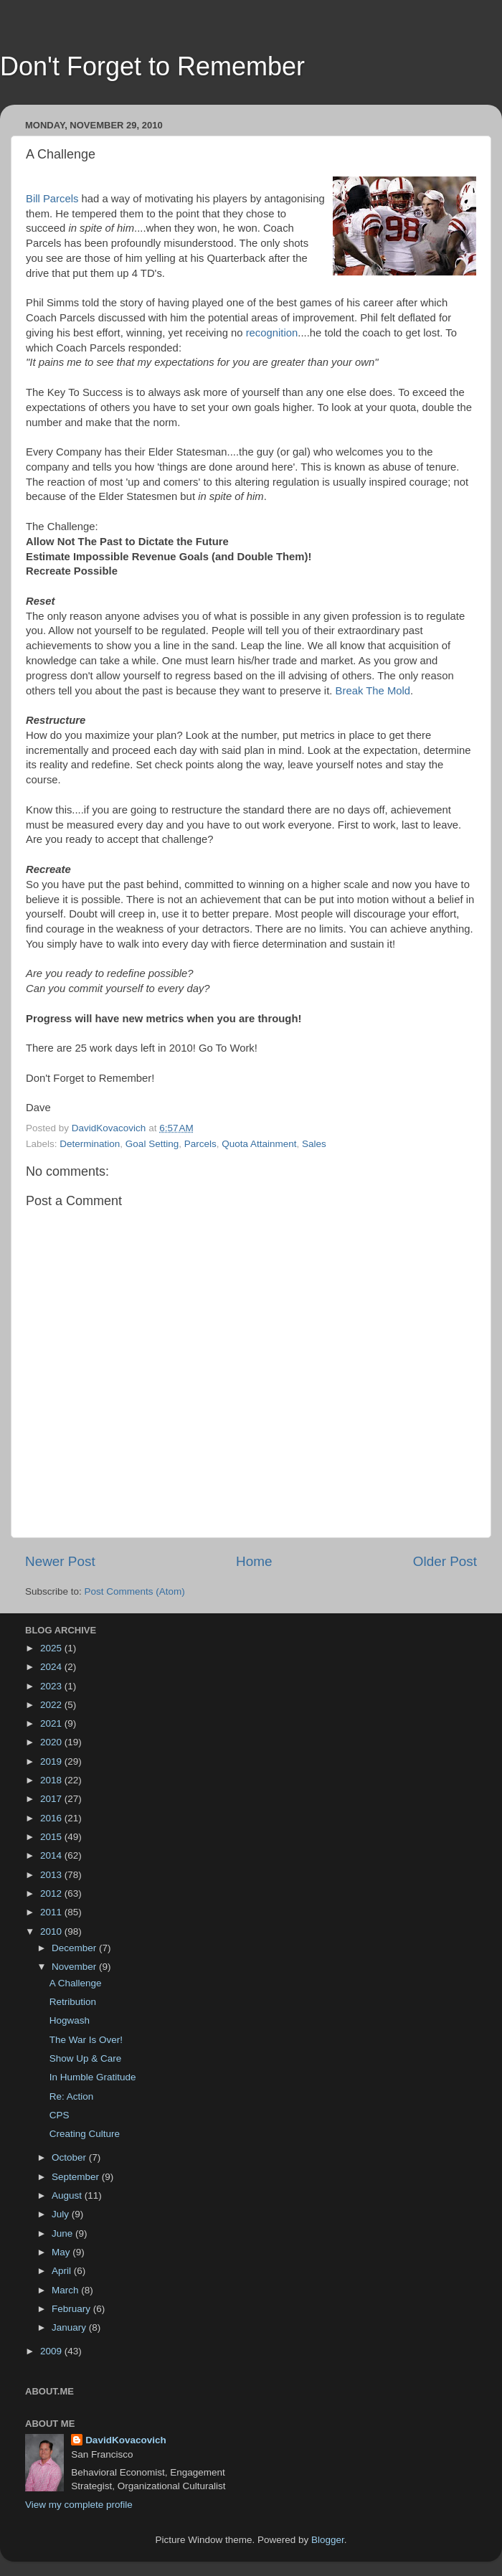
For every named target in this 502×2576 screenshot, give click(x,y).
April (63, 2270)
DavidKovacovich (125, 2440)
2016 (52, 1818)
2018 (52, 1780)
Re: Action (71, 2096)
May (62, 2252)
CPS (59, 2115)
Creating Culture (84, 2133)
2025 (52, 1648)
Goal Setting (152, 1143)
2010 (52, 1931)
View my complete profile (79, 2504)
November (75, 1966)
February (72, 2308)
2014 (52, 1855)
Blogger (327, 2539)
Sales (314, 1143)
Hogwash (69, 2020)
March (66, 2290)
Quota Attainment (259, 1143)
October (70, 2157)
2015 (52, 1836)
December (75, 1948)
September (77, 2176)
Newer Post (60, 1561)
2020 (52, 1742)
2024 (52, 1666)
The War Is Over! (86, 2039)
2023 (52, 1686)
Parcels (200, 1143)
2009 (52, 2351)
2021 (52, 1723)
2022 (52, 1704)
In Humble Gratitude (92, 2077)
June (63, 2233)
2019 (52, 1761)
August (68, 2195)
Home (254, 1561)
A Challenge (75, 1983)
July (62, 2214)
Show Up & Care (85, 2058)
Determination (90, 1143)
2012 (52, 1893)
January (70, 2327)
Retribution (72, 2001)
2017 (52, 1798)
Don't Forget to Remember (152, 66)
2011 (52, 1912)
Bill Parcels (52, 198)
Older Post (445, 1561)
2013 (52, 1874)
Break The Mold (373, 691)
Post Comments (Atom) (135, 1591)
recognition (272, 333)
